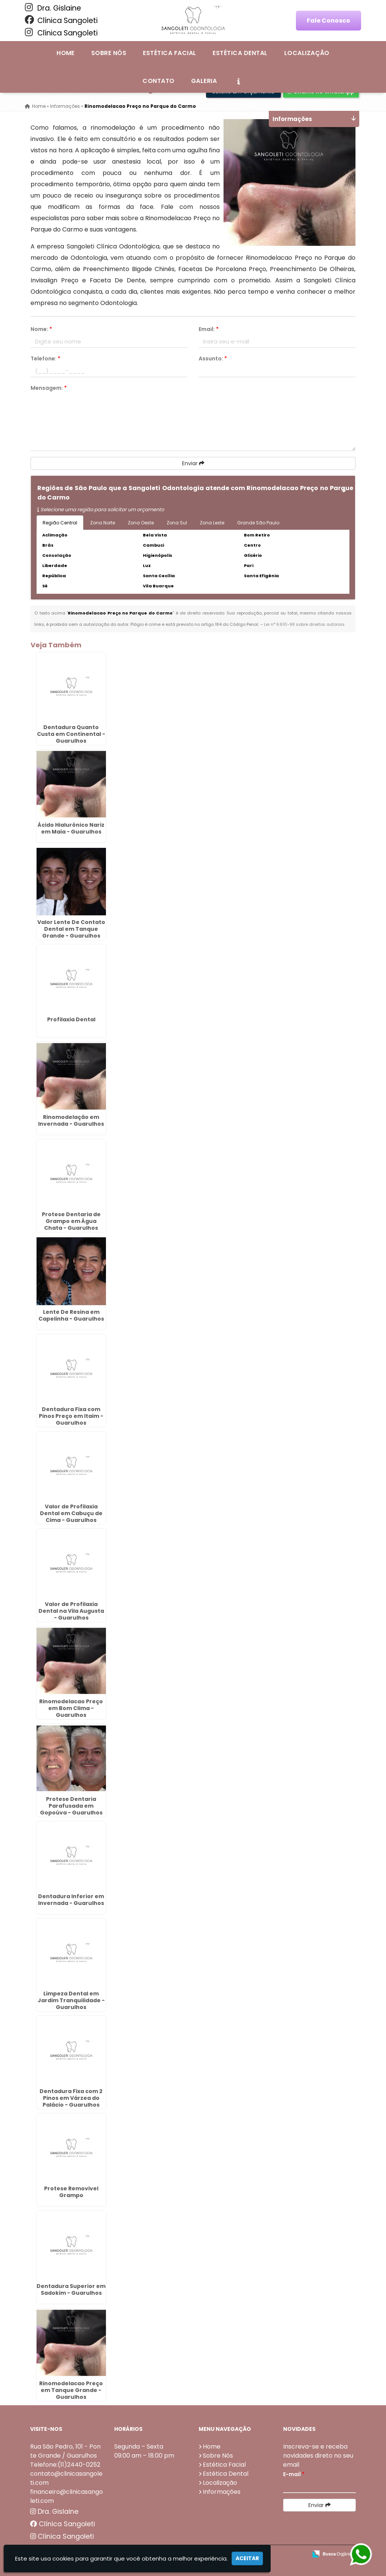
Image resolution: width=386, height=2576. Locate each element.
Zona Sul (177, 522)
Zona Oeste (141, 522)
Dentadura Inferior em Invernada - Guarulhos (71, 1899)
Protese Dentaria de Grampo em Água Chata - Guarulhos (71, 1220)
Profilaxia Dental (71, 1019)
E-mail (294, 2474)
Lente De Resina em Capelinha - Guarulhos (71, 1315)
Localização (306, 53)
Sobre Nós (108, 53)
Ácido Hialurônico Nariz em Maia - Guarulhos (71, 828)
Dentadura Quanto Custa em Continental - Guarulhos (71, 734)
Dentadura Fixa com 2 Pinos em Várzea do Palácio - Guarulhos (71, 2097)
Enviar (193, 463)
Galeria (204, 81)
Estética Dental (240, 53)
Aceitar (247, 2558)
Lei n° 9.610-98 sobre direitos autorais (304, 624)
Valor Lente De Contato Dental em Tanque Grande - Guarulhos (71, 928)
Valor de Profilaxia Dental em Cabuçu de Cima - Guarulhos (71, 1513)
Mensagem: (49, 388)
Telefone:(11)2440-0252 (65, 2464)
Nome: (41, 329)
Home (66, 53)
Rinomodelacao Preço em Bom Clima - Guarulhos (71, 1707)
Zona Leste (212, 522)
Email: (209, 329)
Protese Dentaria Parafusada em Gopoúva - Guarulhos (71, 1805)
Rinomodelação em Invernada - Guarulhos (71, 1120)
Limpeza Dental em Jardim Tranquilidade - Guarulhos (71, 2000)
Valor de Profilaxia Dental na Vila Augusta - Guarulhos (71, 1610)
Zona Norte (102, 522)
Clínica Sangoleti (61, 20)
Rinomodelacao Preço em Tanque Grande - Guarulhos (71, 2389)
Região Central (60, 522)
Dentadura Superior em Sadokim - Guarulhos (71, 2289)
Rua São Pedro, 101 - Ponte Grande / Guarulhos (65, 2451)
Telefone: (45, 358)
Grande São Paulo (258, 522)
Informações (221, 2491)
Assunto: (213, 358)
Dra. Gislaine (53, 8)
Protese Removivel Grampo (71, 2191)
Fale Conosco (328, 20)
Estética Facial (169, 53)
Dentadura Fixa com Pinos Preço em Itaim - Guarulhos (71, 1415)
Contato (158, 81)
